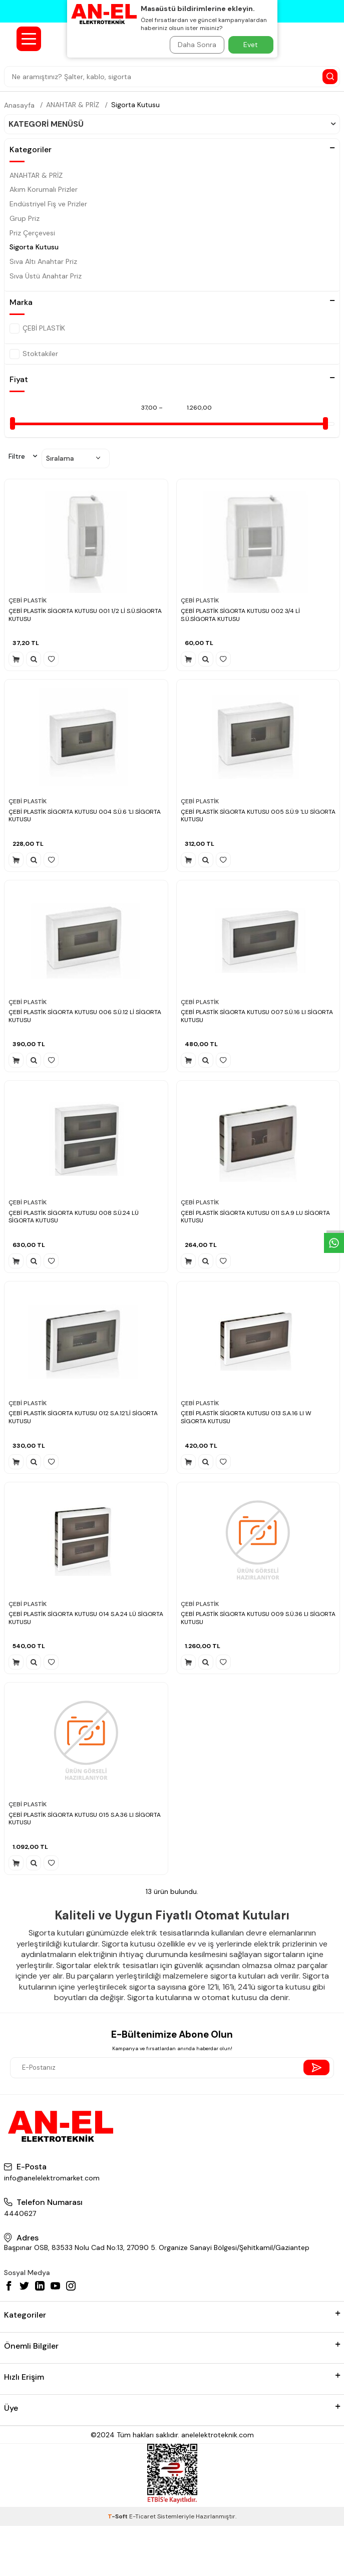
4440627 (20, 2213)
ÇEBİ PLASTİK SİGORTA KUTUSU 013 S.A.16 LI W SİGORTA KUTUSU (246, 1417)
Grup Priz (25, 218)
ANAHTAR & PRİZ (72, 104)
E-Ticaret (142, 2516)
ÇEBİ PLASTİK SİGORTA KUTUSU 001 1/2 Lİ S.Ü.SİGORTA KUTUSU (85, 615)
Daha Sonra (197, 44)
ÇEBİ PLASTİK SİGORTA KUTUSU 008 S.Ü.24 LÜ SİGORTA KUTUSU (74, 1217)
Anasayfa (19, 105)
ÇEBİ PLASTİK (37, 329)
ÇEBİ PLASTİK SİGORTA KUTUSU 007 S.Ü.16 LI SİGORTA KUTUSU (257, 1016)
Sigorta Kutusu (135, 104)
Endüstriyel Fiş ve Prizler (48, 203)
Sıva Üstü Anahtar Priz (46, 275)
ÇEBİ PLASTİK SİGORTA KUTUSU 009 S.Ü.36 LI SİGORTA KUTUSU (258, 1618)
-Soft (118, 2516)
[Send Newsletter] (316, 2067)
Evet (250, 44)
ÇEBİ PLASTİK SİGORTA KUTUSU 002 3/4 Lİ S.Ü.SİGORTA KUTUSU (240, 615)
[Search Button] (329, 76)
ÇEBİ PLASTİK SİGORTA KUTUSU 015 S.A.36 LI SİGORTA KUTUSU (85, 1819)
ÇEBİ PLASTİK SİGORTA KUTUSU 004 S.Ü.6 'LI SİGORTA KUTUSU (85, 816)
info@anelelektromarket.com (52, 2177)
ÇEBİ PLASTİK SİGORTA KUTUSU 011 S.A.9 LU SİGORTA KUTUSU (255, 1217)
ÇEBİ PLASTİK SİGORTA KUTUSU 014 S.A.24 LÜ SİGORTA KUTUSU (86, 1618)
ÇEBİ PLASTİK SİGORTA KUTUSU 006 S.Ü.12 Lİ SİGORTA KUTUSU (85, 1016)
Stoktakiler (34, 354)
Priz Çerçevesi (32, 232)
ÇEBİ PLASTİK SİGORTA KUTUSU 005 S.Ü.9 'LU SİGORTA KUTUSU (258, 816)
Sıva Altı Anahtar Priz (43, 261)
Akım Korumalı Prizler (44, 189)
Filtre (23, 456)
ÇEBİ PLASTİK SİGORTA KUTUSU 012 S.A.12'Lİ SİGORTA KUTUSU (83, 1417)
